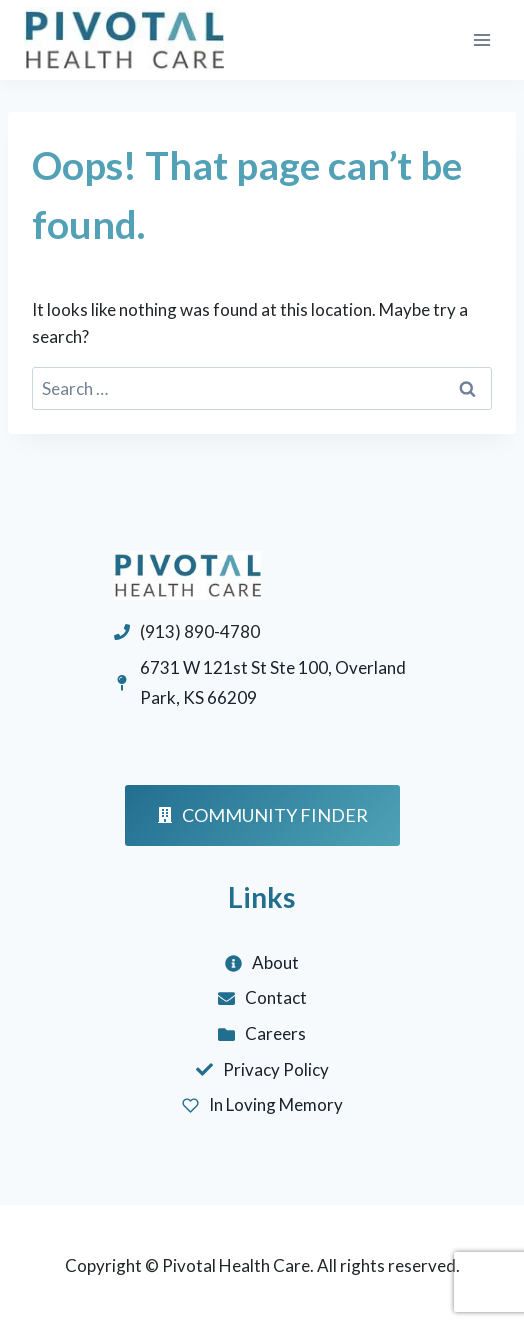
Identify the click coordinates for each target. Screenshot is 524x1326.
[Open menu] (481, 39)
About (275, 962)
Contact (276, 997)
